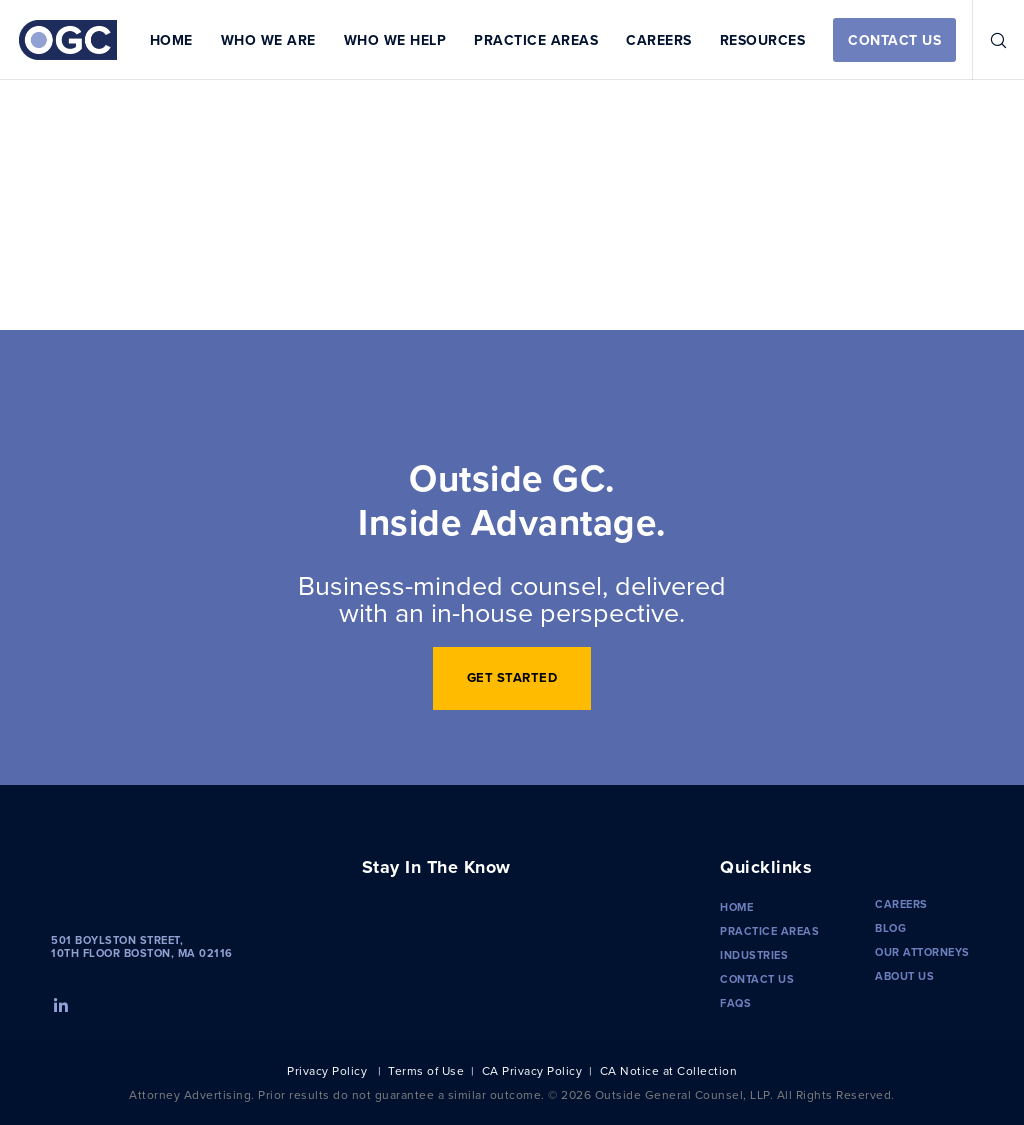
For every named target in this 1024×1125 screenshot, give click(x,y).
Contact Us (757, 979)
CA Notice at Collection (669, 1070)
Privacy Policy (327, 1070)
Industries (754, 955)
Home (736, 907)
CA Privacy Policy (532, 1070)
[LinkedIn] (59, 1003)
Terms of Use (426, 1070)
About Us (904, 976)
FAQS (735, 1003)
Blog (890, 928)
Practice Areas (769, 931)
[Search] (991, 40)
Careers (901, 904)
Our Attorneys (922, 952)
